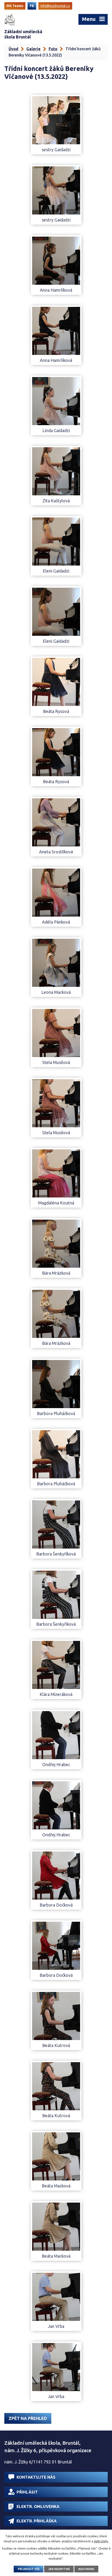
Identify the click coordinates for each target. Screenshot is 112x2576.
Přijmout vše (28, 2568)
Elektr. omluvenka (33, 2506)
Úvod (13, 49)
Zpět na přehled (28, 2418)
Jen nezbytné (59, 2568)
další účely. (101, 2541)
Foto (53, 49)
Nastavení (86, 2568)
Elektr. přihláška (32, 2521)
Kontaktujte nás (31, 2477)
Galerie (33, 49)
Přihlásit (23, 2492)
